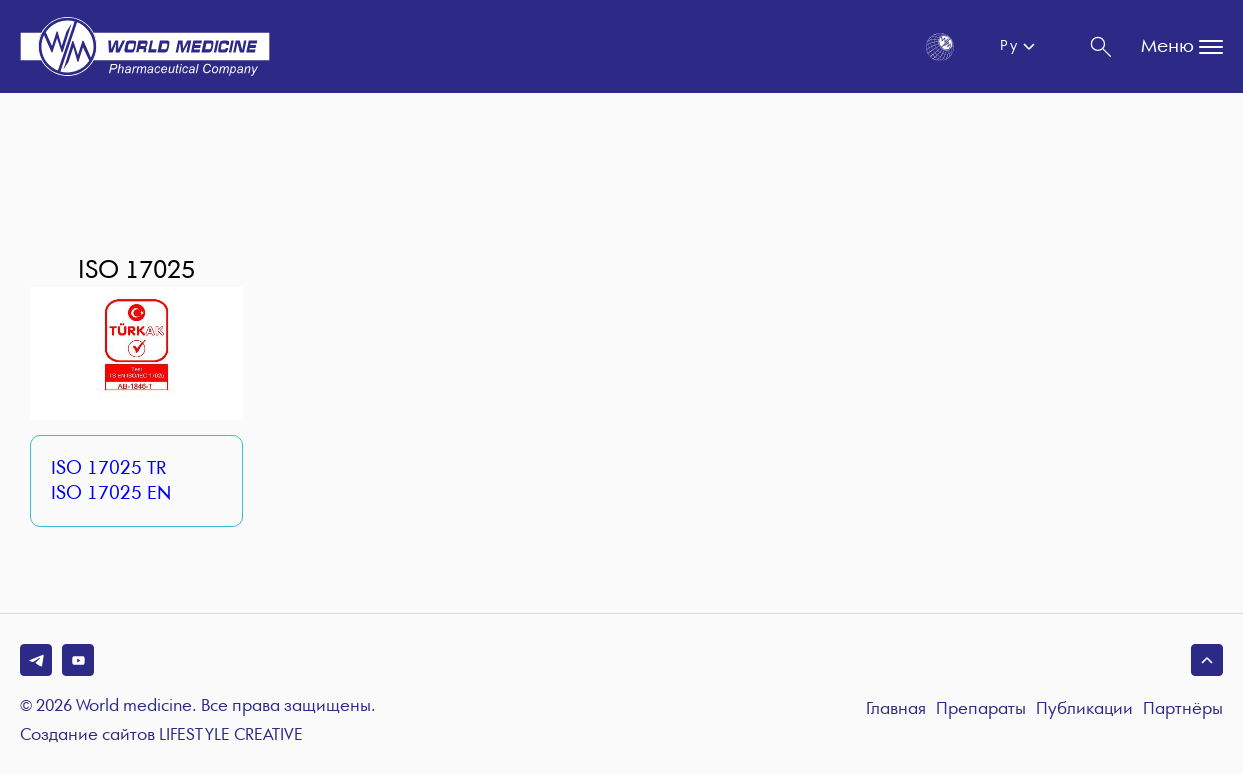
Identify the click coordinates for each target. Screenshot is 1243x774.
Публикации (1084, 709)
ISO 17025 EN (111, 493)
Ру (1008, 46)
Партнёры (1183, 709)
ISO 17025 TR (108, 468)
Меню (1182, 47)
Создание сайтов (161, 736)
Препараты (981, 709)
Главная (896, 709)
